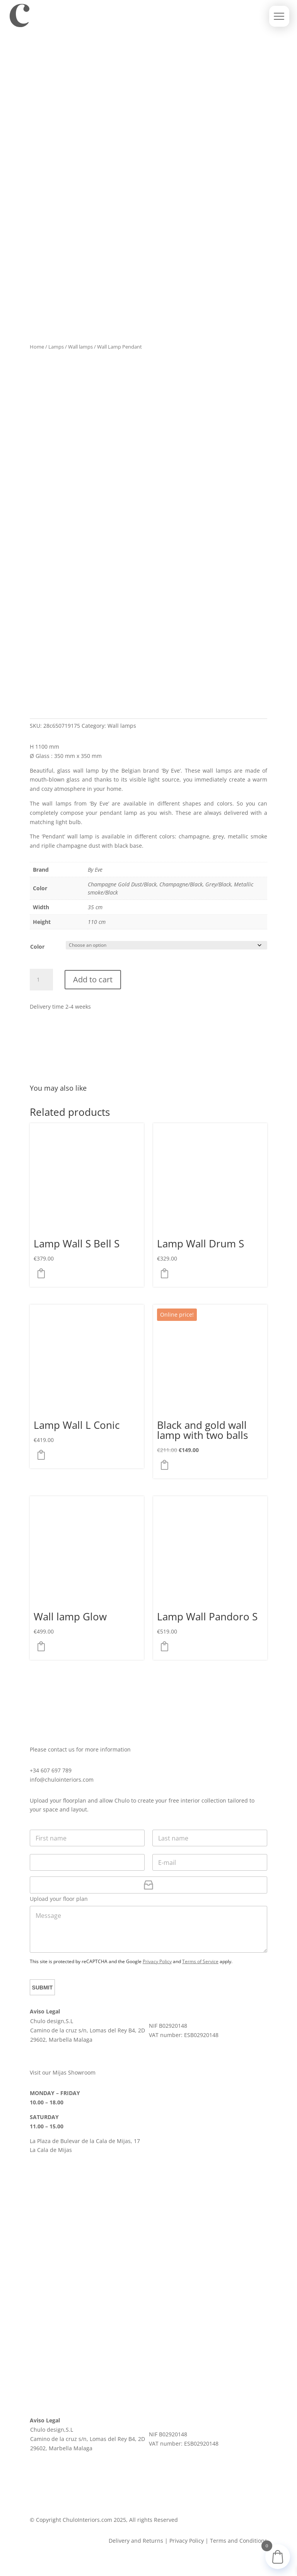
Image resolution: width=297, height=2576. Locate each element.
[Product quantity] (41, 979)
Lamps (56, 346)
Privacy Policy (157, 1961)
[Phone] (87, 1862)
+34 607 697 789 (51, 1770)
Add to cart (93, 979)
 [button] (166, 1464)
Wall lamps (80, 346)
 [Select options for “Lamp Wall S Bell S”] (43, 1273)
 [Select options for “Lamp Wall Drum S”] (166, 1273)
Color (37, 946)
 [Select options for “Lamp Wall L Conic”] (43, 1454)
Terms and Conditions (238, 2540)
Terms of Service (200, 1961)
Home (37, 346)
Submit (42, 1987)
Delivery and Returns (136, 2540)
